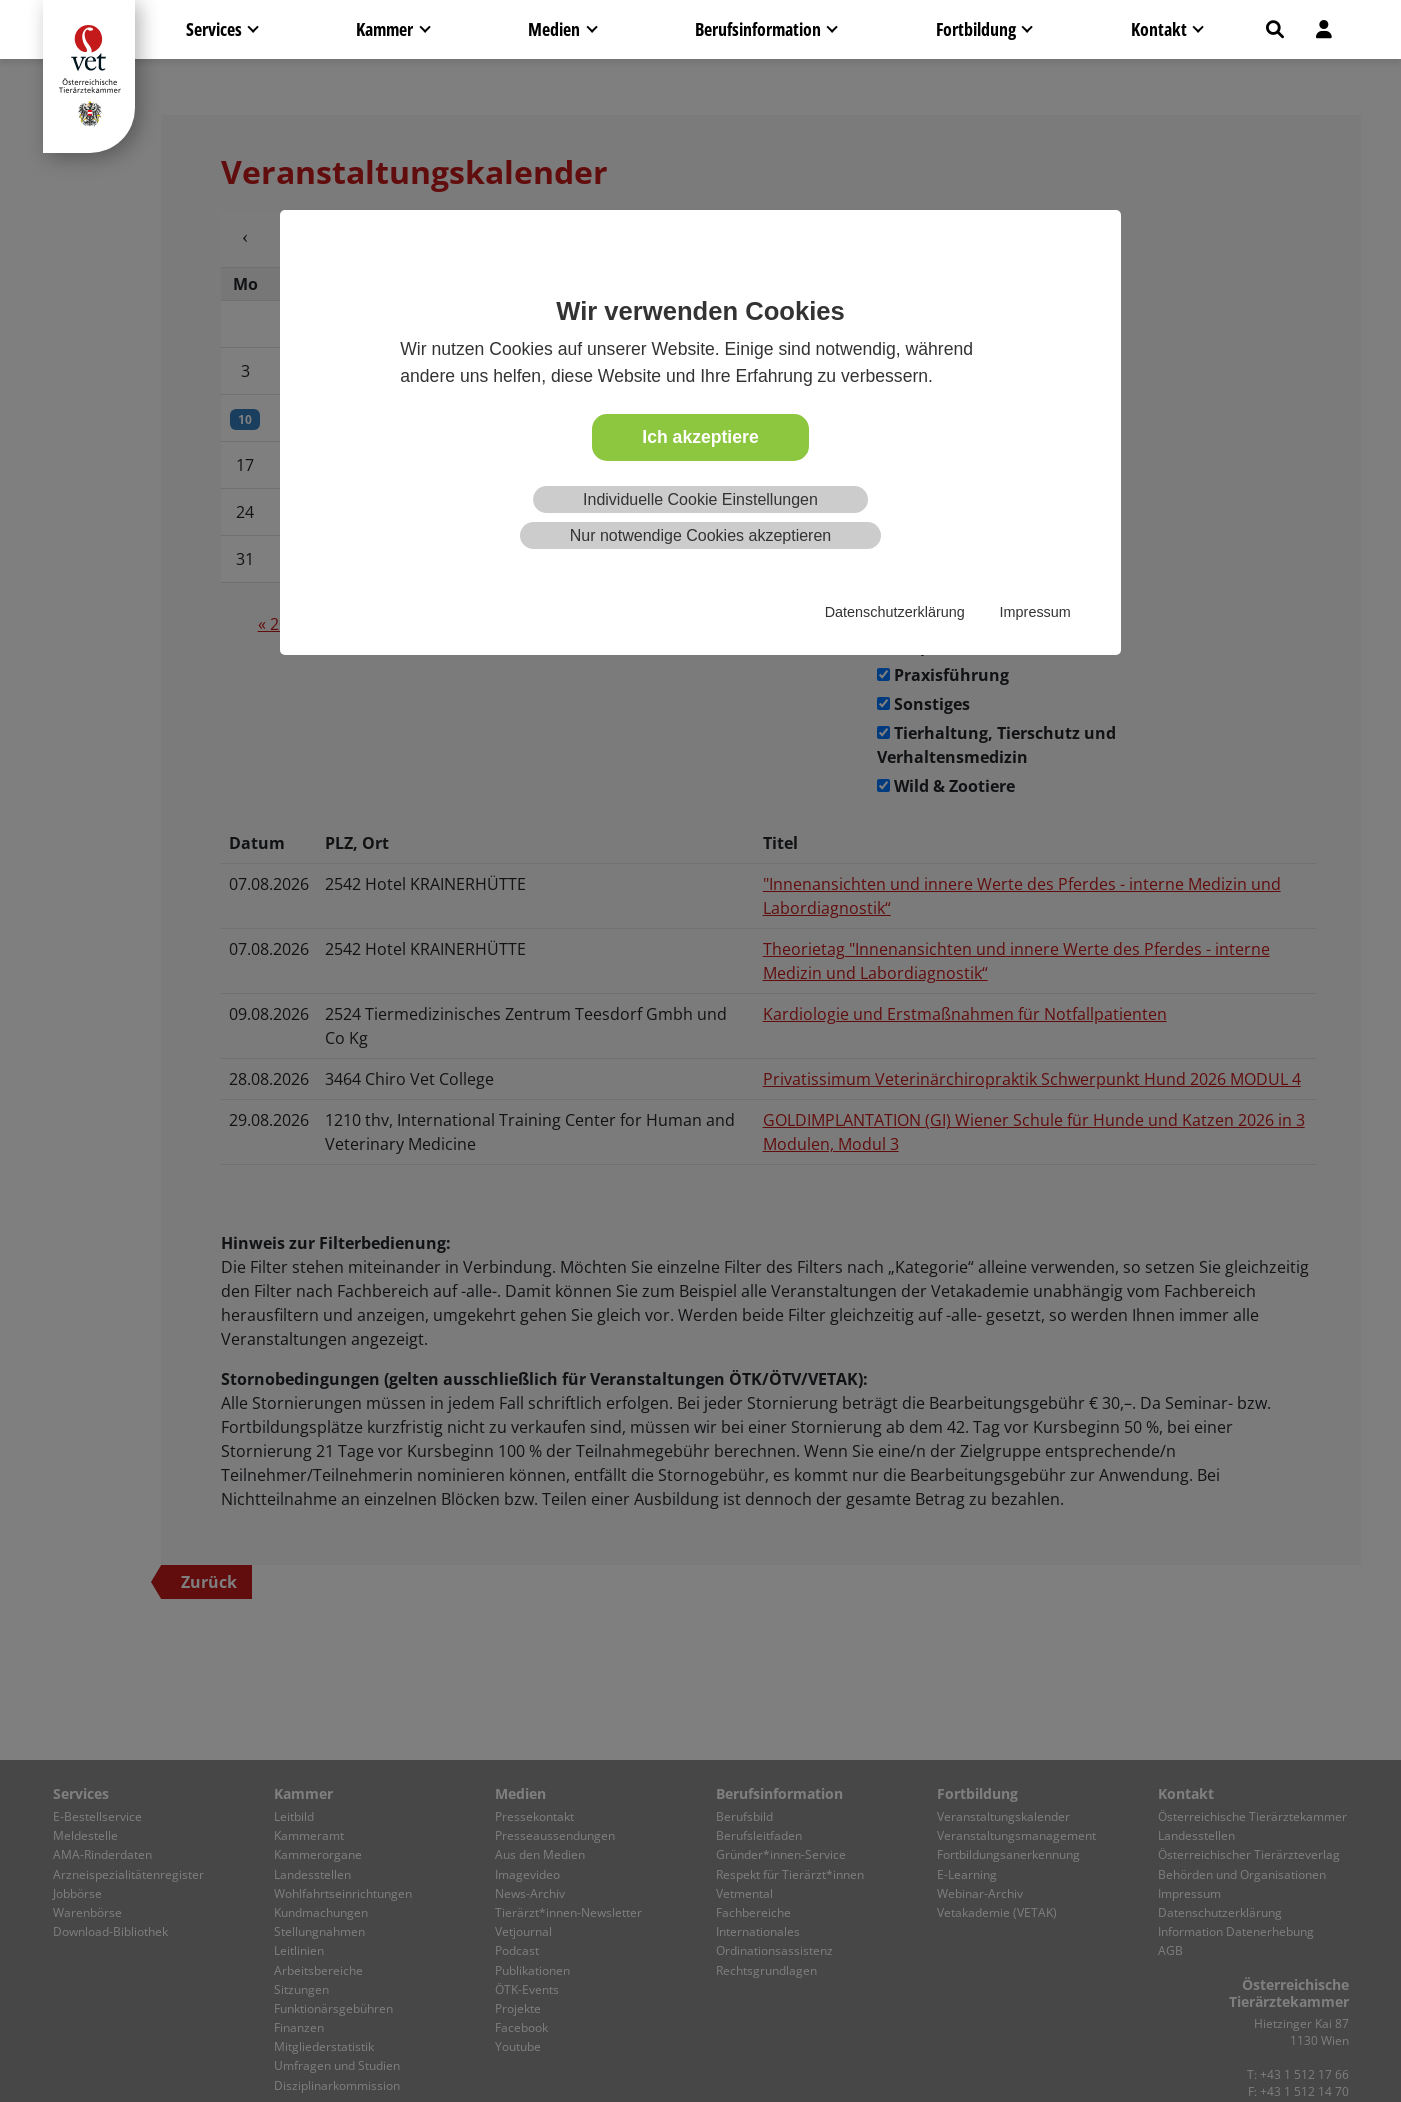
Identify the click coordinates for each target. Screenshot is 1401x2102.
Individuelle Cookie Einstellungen (700, 499)
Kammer (384, 29)
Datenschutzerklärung (895, 612)
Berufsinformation (758, 29)
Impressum (1035, 612)
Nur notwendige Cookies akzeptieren (700, 535)
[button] (1275, 29)
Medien (554, 29)
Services (214, 29)
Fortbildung (976, 29)
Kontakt (1159, 29)
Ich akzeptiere (700, 437)
